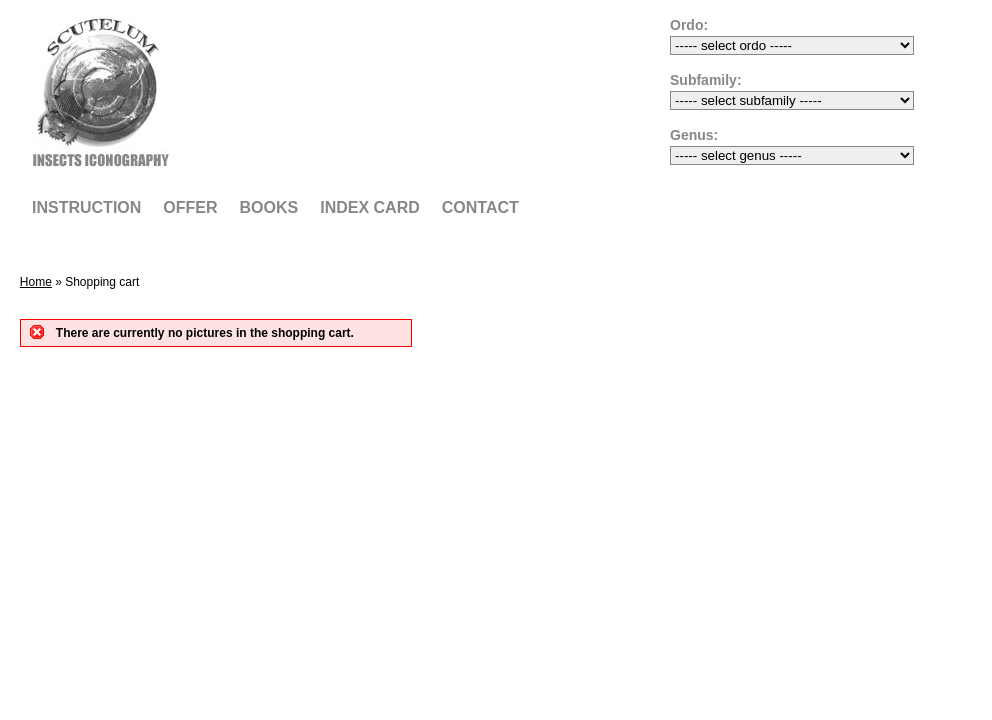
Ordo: (689, 25)
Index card (370, 207)
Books (269, 207)
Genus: (694, 135)
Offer (190, 207)
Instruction (86, 207)
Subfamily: (706, 80)
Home (36, 282)
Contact (480, 207)
